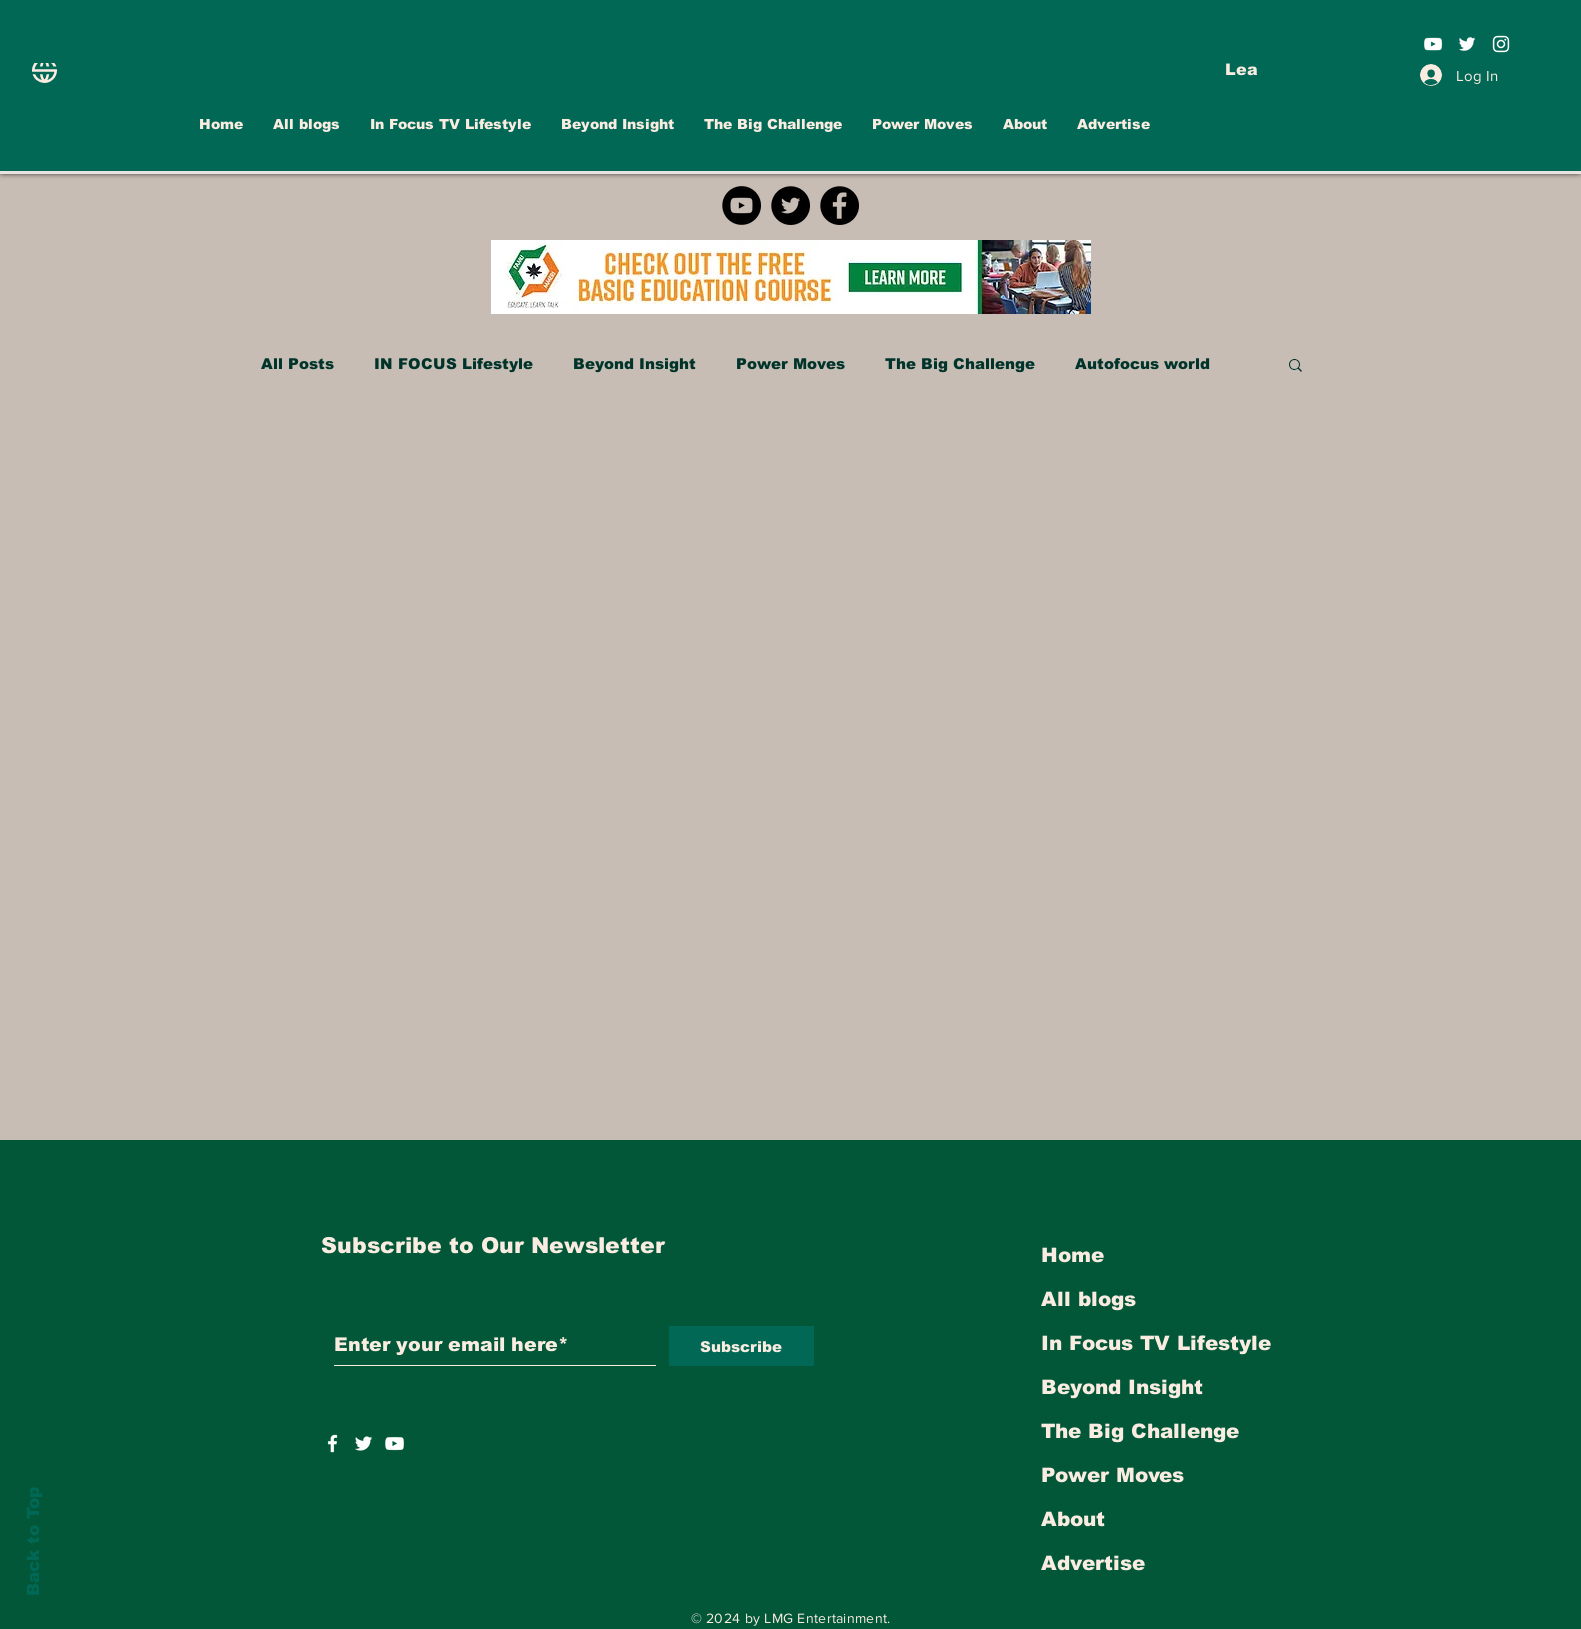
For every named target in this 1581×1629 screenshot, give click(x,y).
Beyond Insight (634, 363)
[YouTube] (741, 205)
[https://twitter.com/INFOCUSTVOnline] (363, 1443)
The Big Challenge (960, 363)
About (1073, 1519)
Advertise (1093, 1563)
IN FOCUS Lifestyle (453, 363)
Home (1072, 1255)
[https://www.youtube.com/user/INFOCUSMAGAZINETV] (394, 1443)
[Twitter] (790, 205)
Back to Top (33, 1541)
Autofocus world (1142, 363)
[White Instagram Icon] (1501, 44)
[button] (1295, 366)
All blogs (1088, 1299)
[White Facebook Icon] (332, 1443)
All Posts (297, 363)
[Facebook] (839, 205)
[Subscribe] (741, 1346)
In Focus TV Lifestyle (1156, 1343)
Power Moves (790, 363)
